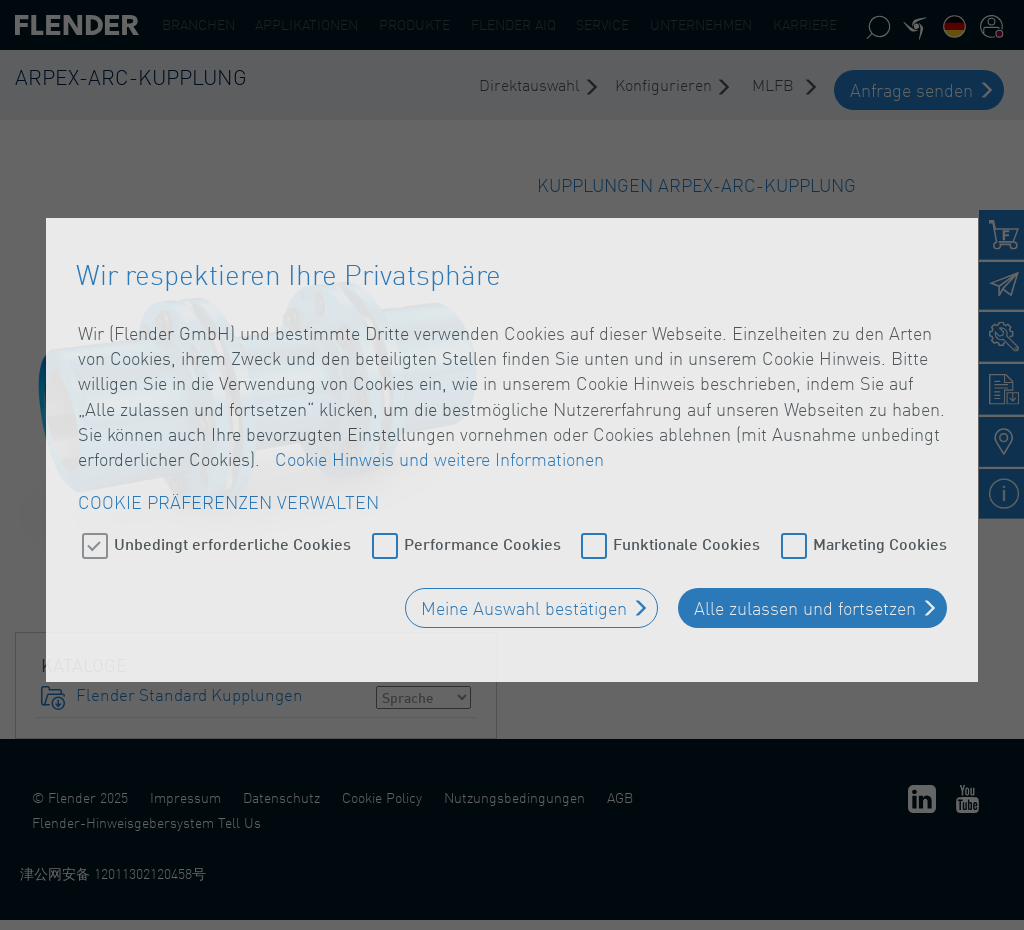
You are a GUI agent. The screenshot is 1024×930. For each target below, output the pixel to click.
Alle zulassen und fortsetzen (805, 600)
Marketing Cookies (880, 535)
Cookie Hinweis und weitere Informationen (439, 451)
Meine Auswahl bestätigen (524, 600)
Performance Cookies (482, 535)
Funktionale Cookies (686, 535)
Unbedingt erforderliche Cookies (232, 535)
